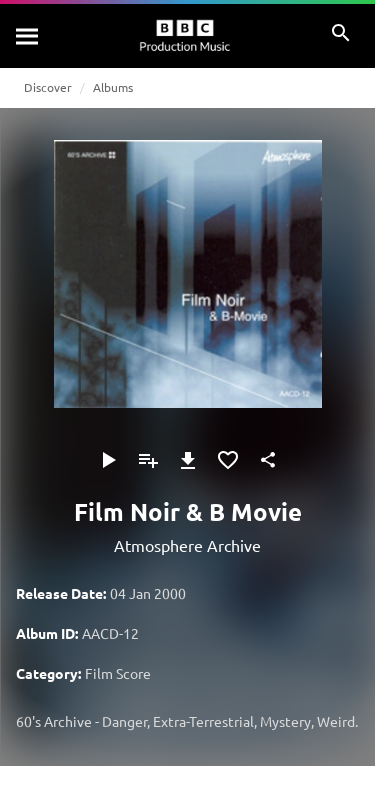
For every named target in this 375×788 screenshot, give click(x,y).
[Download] (188, 460)
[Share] (268, 460)
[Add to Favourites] (228, 460)
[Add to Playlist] (148, 460)
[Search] (28, 36)
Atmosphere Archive (187, 545)
